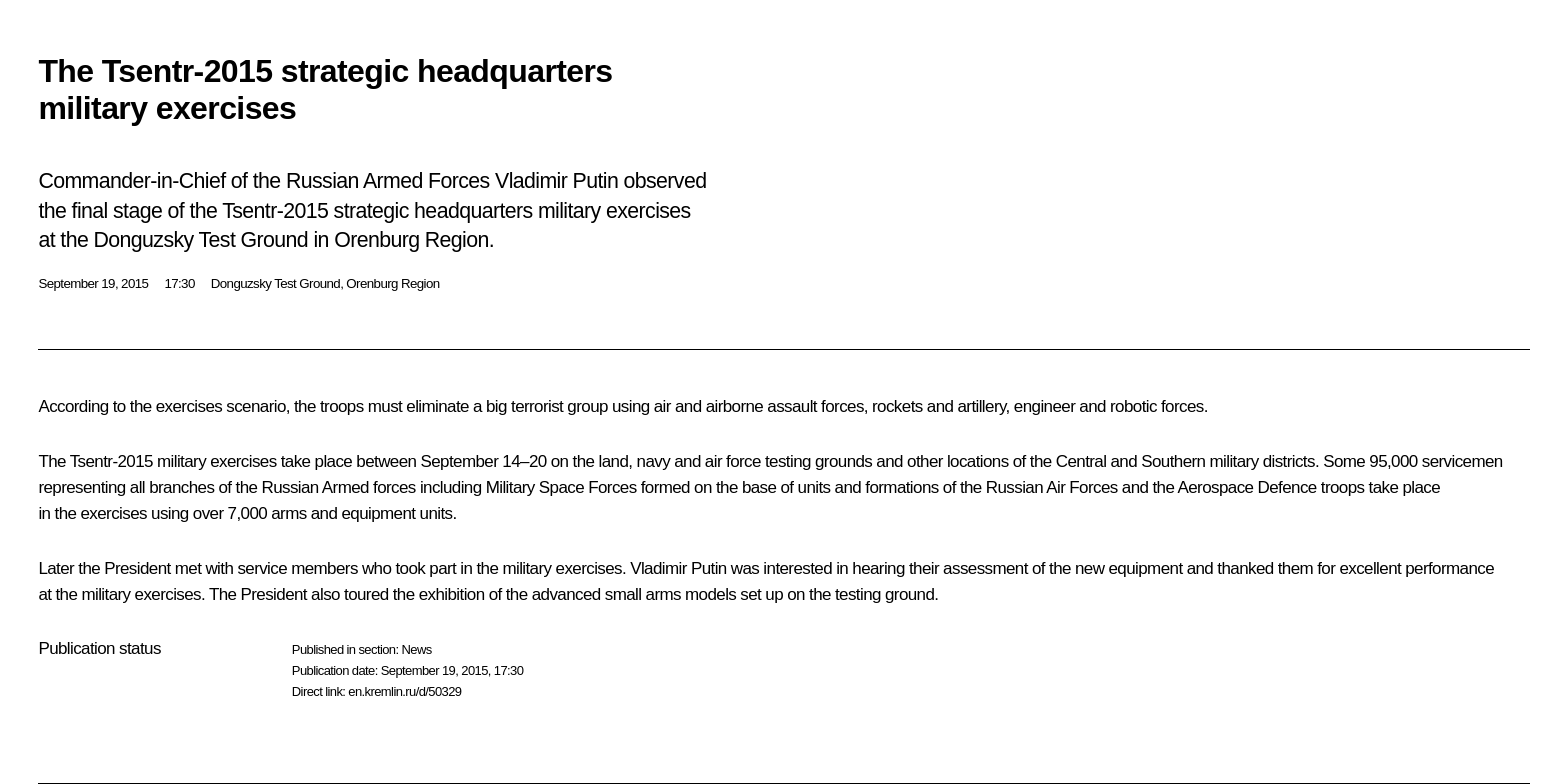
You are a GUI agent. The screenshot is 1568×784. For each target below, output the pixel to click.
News (416, 649)
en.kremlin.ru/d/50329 (404, 691)
